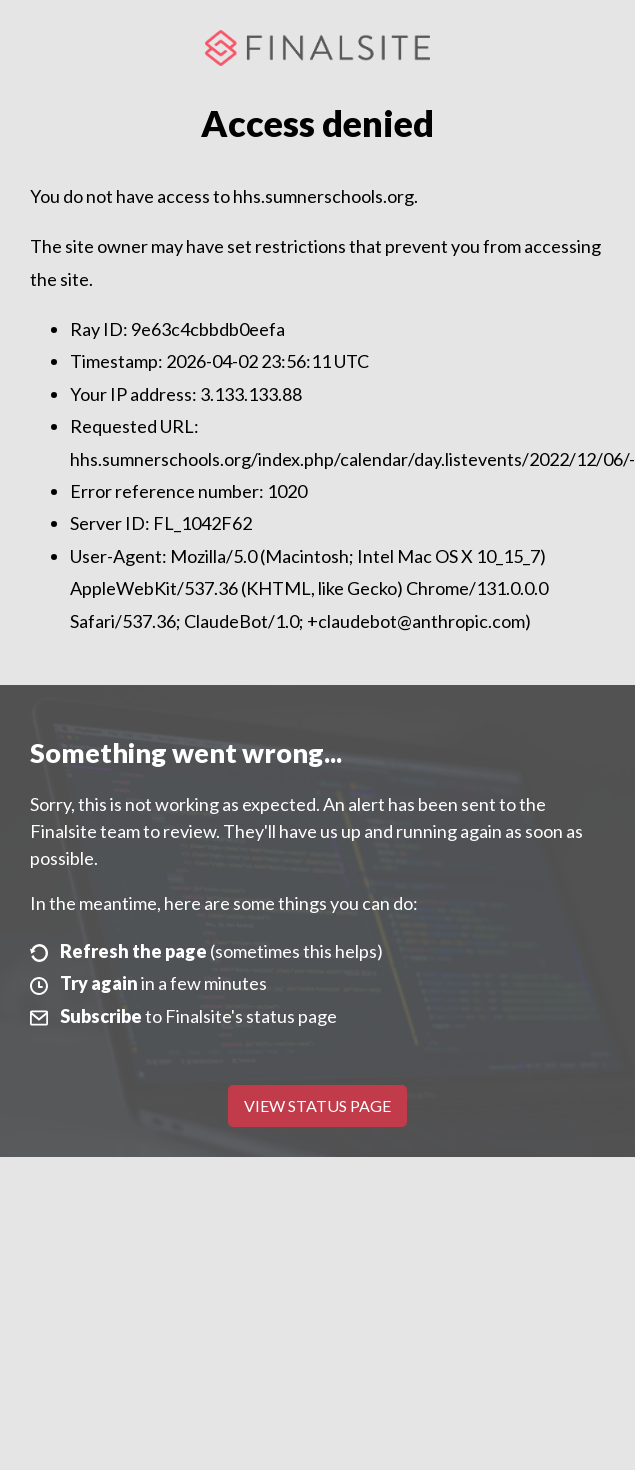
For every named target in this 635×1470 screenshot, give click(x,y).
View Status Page (317, 1105)
